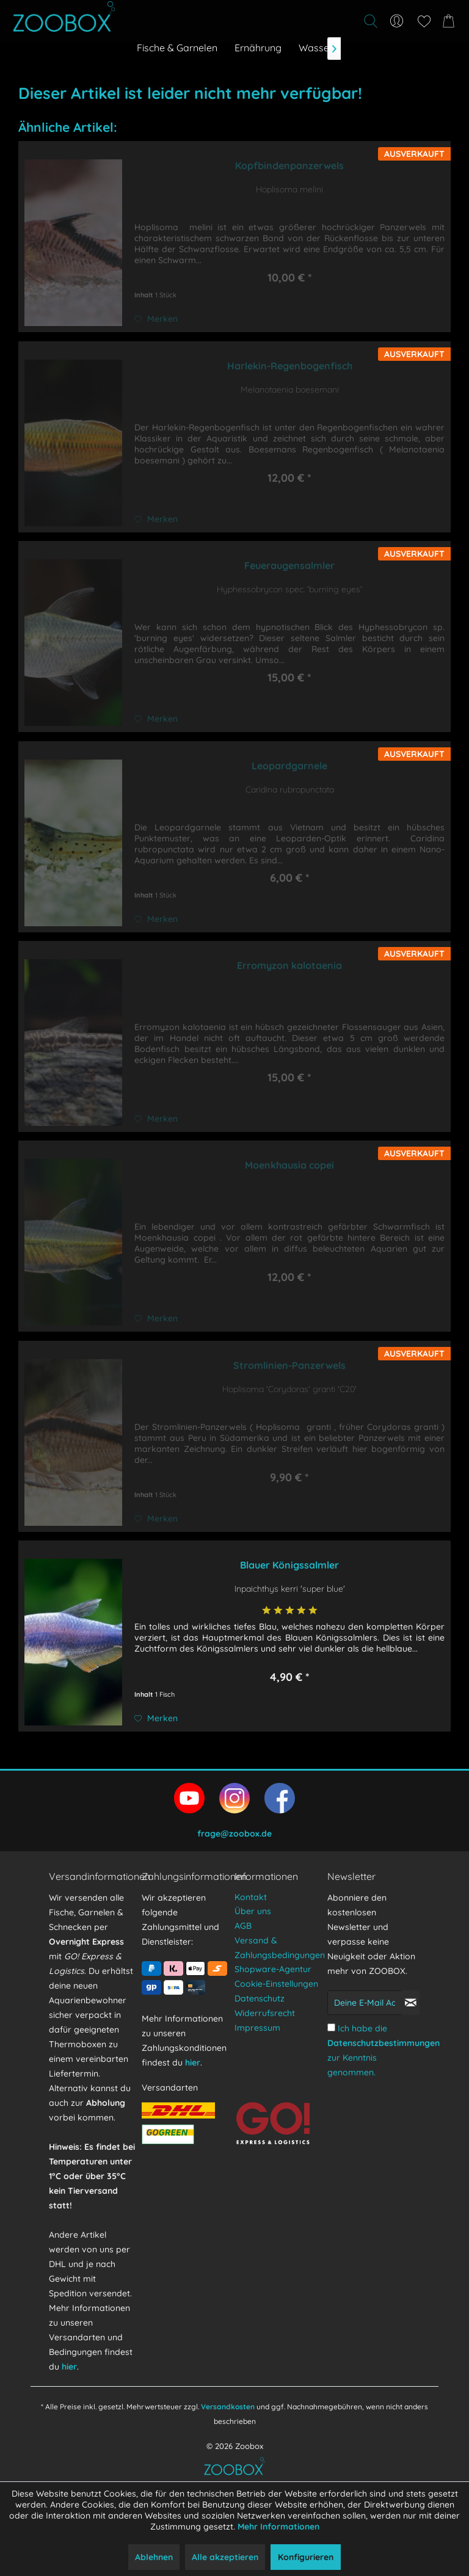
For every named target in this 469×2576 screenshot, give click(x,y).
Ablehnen (154, 2557)
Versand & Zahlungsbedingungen (277, 1948)
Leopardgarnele (289, 766)
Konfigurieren (305, 2557)
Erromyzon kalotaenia (289, 965)
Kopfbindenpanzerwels (289, 165)
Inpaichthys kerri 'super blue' (289, 1588)
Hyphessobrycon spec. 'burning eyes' (289, 589)
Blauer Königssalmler (289, 1565)
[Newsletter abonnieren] (410, 2002)
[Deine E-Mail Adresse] (364, 2002)
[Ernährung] (258, 48)
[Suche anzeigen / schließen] (370, 21)
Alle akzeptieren (225, 2557)
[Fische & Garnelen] (177, 48)
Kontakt (250, 1897)
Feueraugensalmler (289, 565)
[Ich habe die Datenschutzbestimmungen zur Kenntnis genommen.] (331, 2027)
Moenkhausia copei (289, 1165)
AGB (243, 1925)
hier (69, 2366)
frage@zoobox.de (234, 1833)
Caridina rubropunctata (289, 789)
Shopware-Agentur (272, 1969)
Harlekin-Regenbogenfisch (289, 366)
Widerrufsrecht (264, 2013)
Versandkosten (228, 2406)
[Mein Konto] (397, 21)
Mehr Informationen (278, 2526)
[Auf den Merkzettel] (156, 318)
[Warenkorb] (450, 21)
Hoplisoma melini (289, 189)
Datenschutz (259, 1998)
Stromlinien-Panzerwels (289, 1365)
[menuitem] (303, 21)
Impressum (257, 2027)
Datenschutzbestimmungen (383, 2042)
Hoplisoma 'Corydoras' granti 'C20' (289, 1389)
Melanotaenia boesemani (290, 389)
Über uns (252, 1911)
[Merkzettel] (424, 21)
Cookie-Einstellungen (276, 1983)
